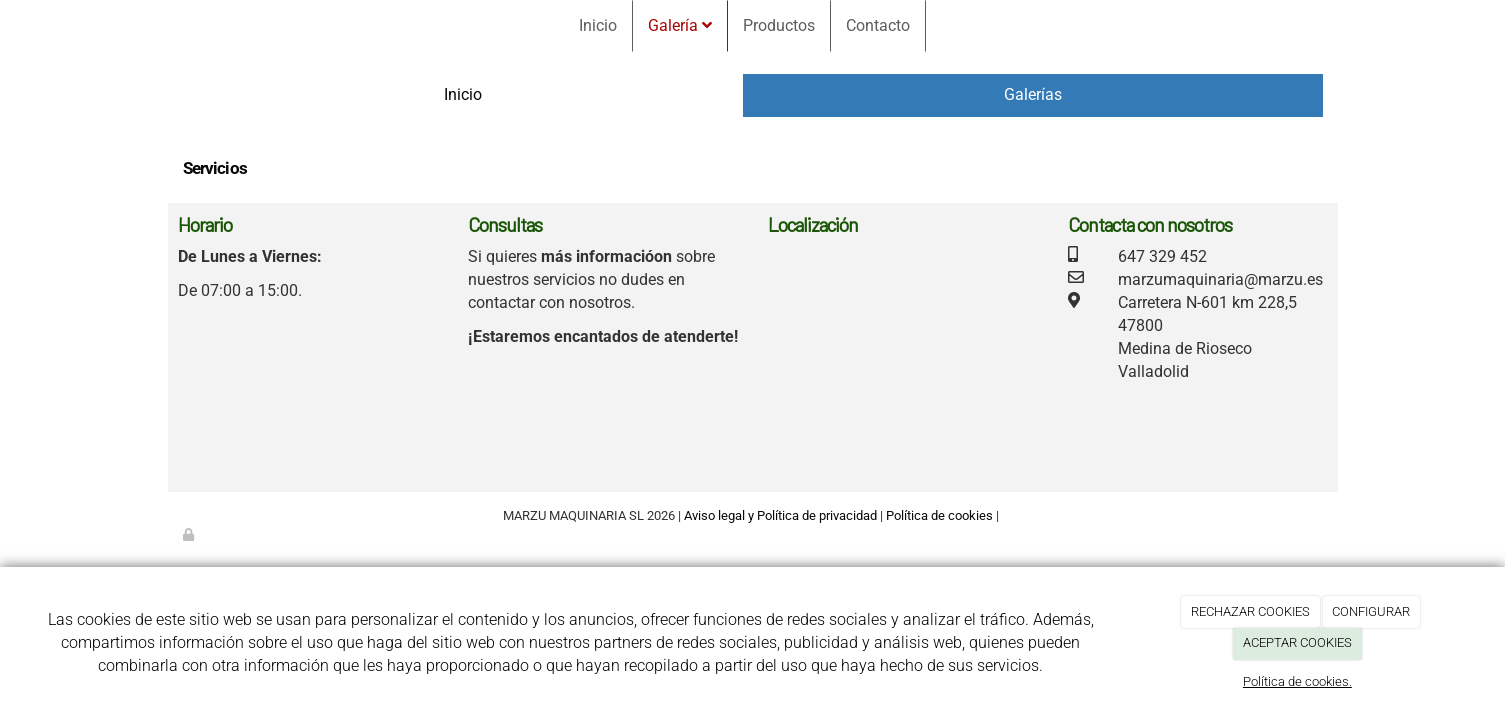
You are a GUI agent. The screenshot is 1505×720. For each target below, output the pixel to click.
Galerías (1033, 94)
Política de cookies (939, 515)
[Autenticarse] (190, 534)
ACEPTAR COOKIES (1297, 642)
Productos (779, 25)
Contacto (878, 25)
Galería (680, 25)
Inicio (598, 25)
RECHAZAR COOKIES (1250, 611)
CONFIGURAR (1371, 611)
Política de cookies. (1297, 681)
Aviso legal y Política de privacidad (780, 515)
